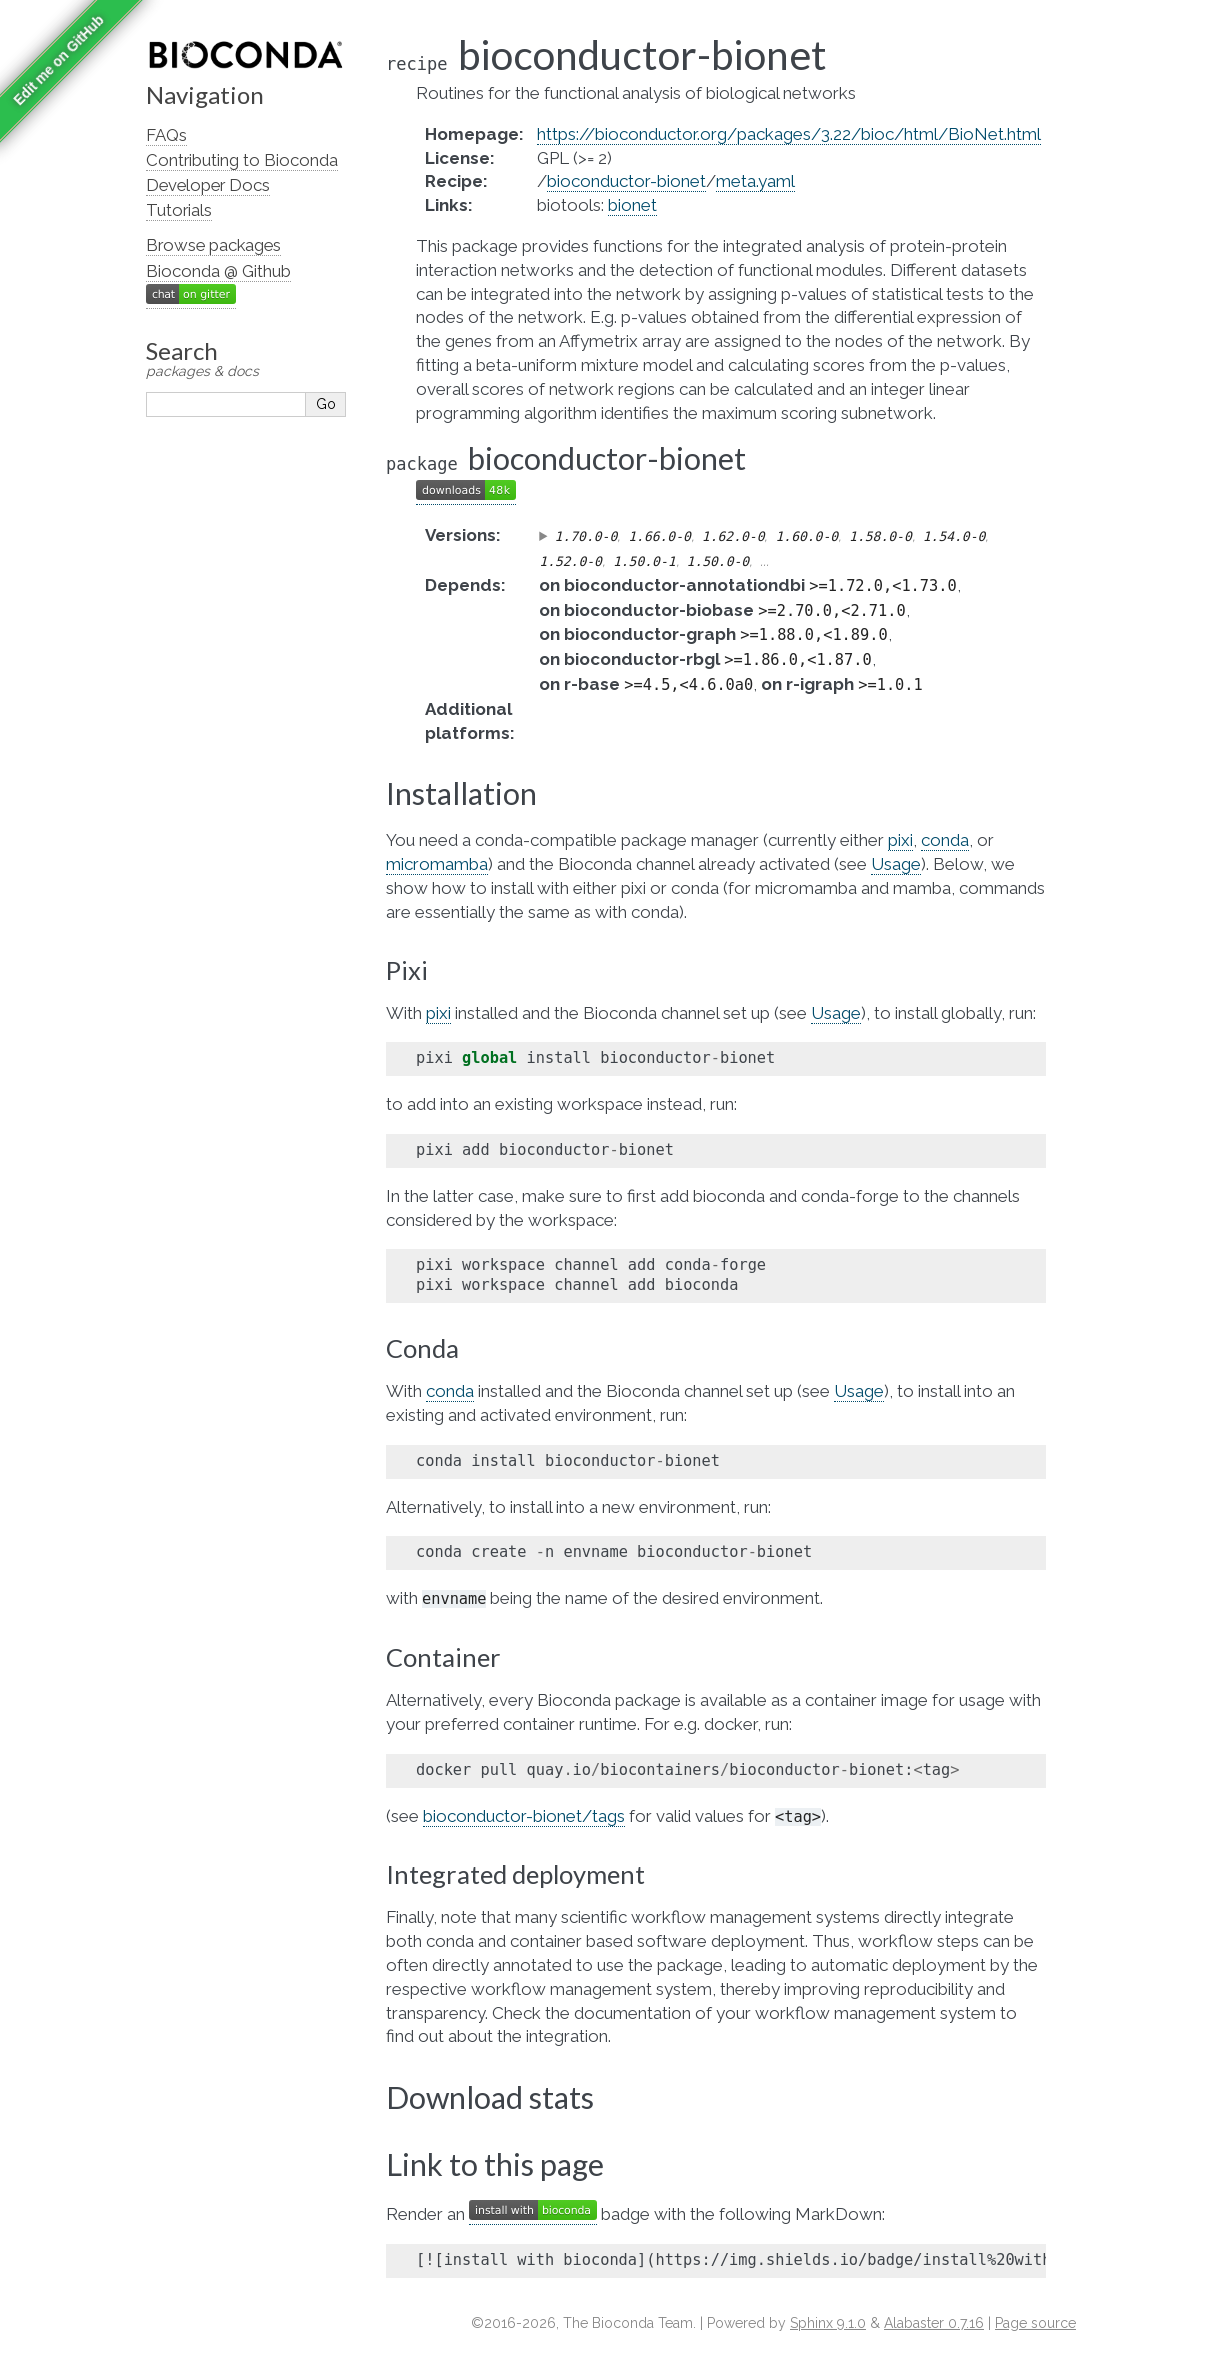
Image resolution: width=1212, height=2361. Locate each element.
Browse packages (213, 245)
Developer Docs (208, 185)
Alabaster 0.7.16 (934, 2323)
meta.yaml (755, 181)
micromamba (437, 864)
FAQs (166, 135)
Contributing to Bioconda (242, 160)
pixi (900, 840)
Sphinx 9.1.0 (828, 2323)
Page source (1035, 2323)
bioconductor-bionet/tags (524, 1816)
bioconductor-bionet (626, 181)
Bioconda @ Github (218, 271)
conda (945, 840)
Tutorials (179, 210)
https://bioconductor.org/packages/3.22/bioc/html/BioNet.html (789, 134)
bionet (632, 205)
